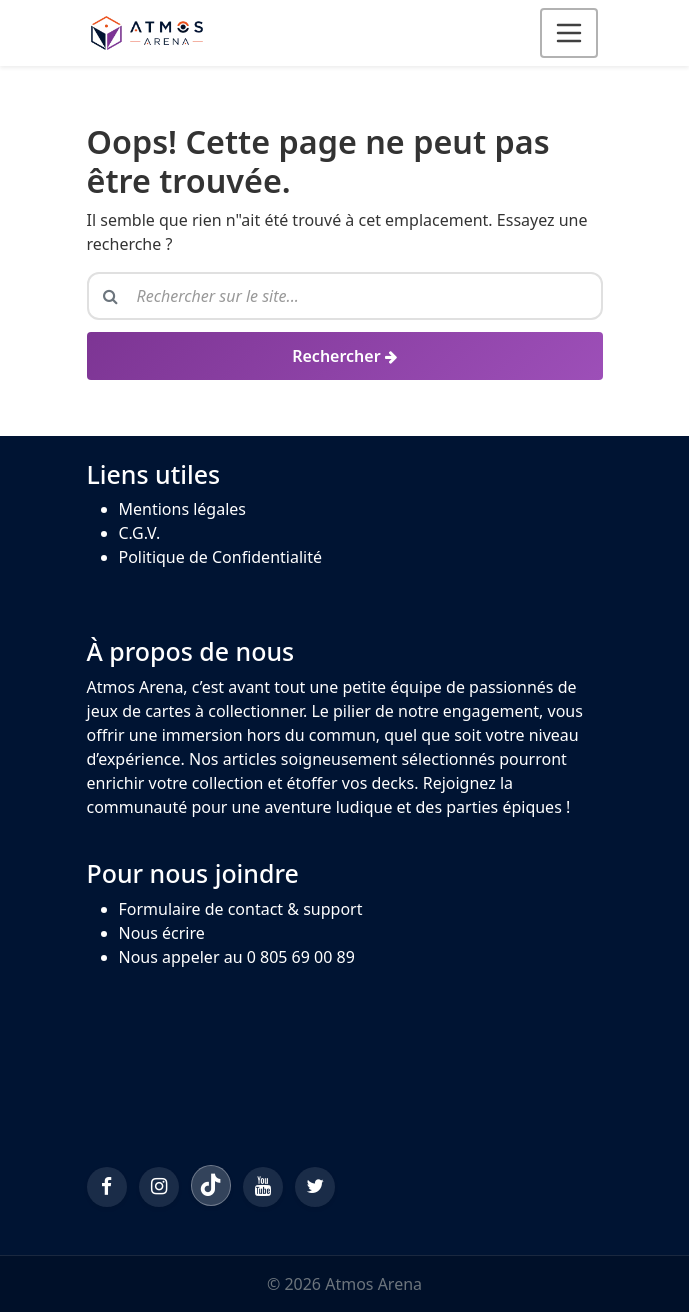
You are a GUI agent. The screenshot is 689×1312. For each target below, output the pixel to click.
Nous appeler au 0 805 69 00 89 (237, 957)
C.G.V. (140, 533)
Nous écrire (162, 933)
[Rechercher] (345, 356)
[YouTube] (263, 1187)
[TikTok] (211, 1185)
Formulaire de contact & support (241, 909)
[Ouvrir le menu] (569, 33)
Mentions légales (183, 509)
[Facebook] (107, 1187)
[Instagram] (159, 1187)
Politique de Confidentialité (220, 557)
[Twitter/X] (315, 1187)
